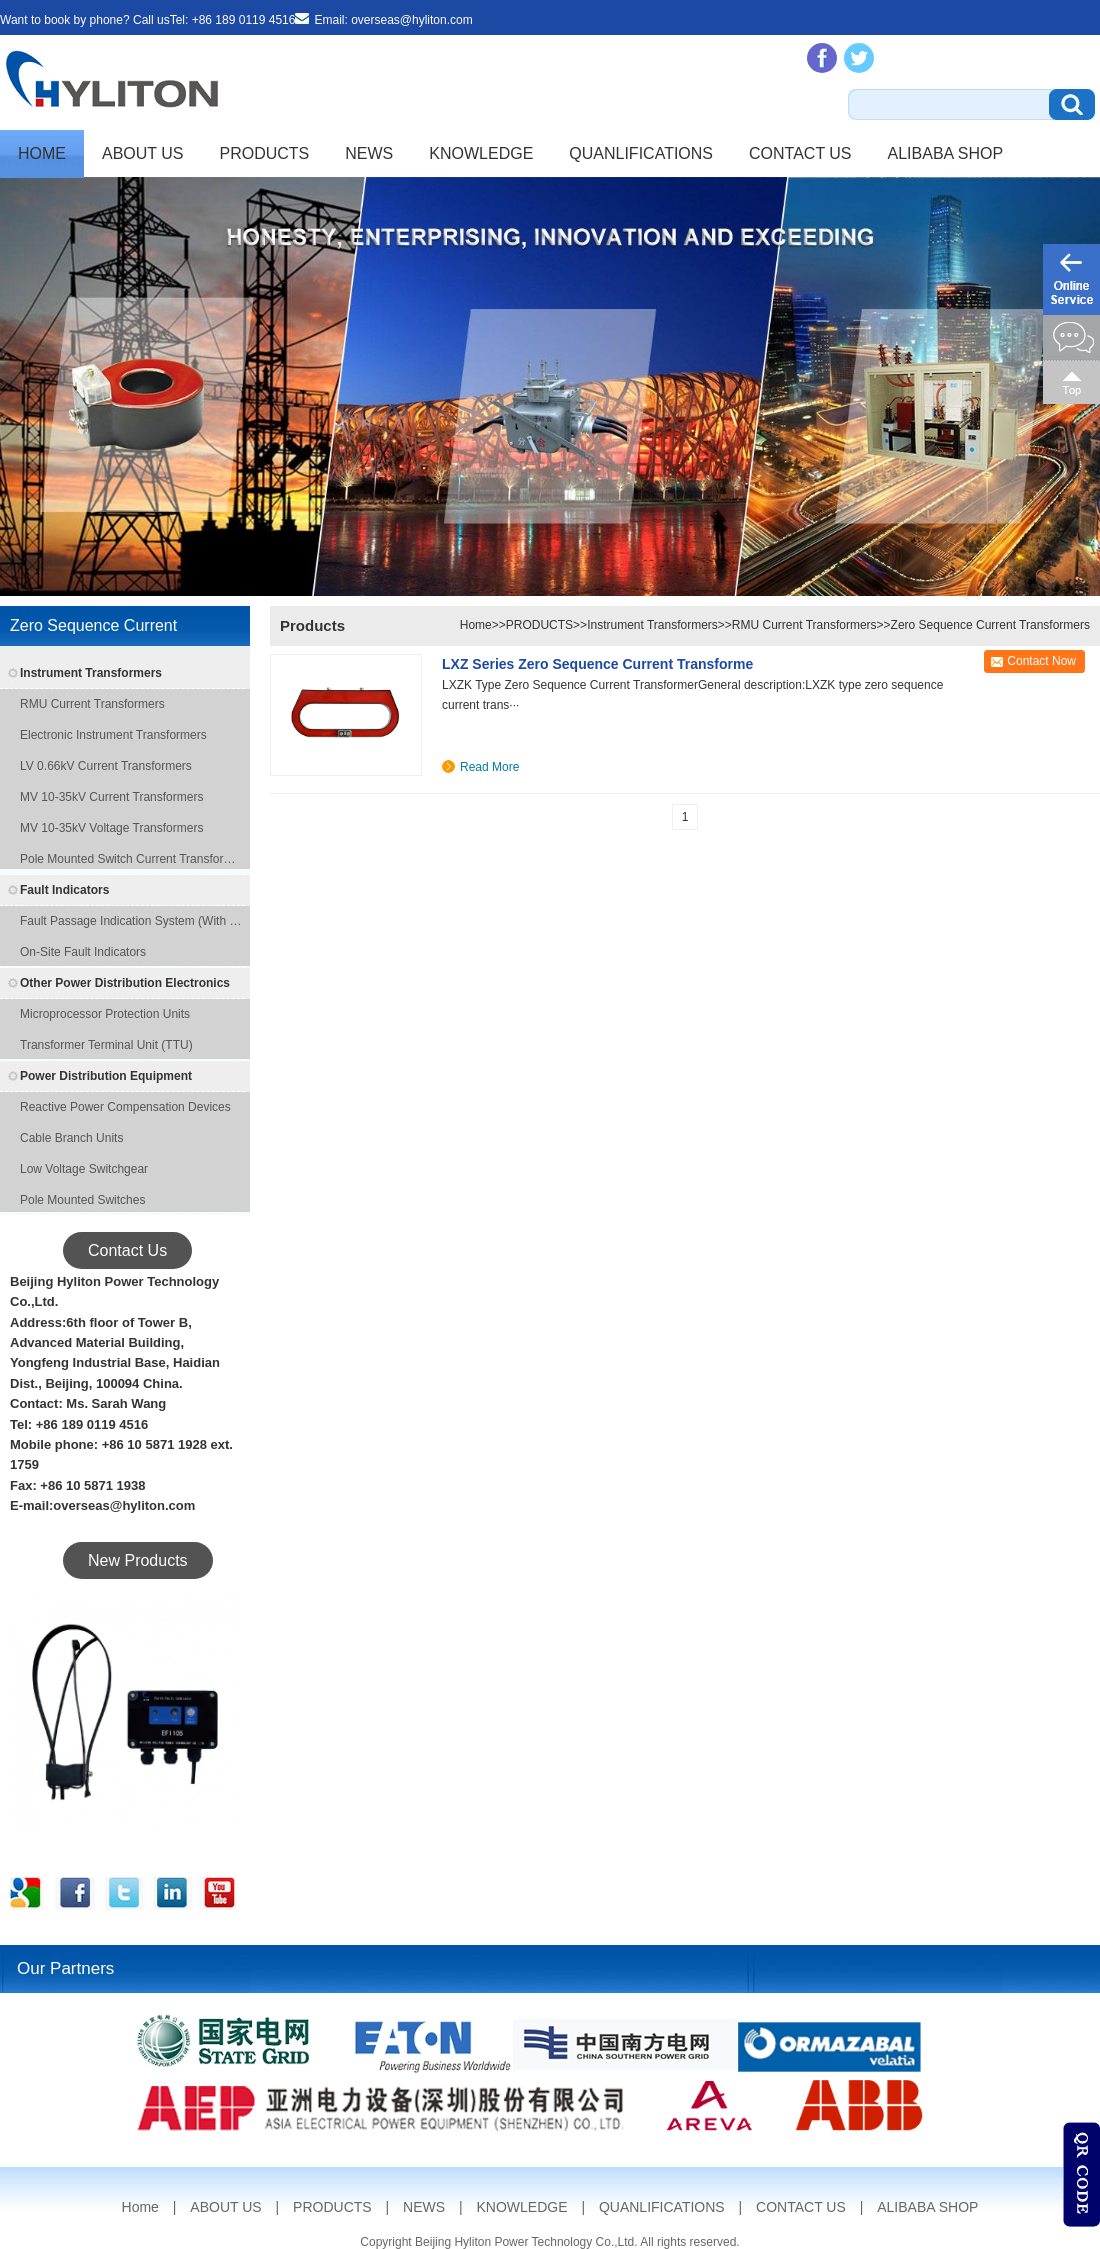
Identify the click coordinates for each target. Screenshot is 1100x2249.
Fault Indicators (64, 890)
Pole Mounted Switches (82, 1200)
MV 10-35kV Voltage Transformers (111, 828)
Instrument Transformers (91, 673)
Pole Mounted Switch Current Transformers (132, 859)
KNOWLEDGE (481, 153)
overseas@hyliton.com (412, 20)
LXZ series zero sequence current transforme (597, 664)
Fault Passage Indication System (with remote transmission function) (132, 921)
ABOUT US (143, 153)
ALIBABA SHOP (946, 153)
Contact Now (1041, 661)
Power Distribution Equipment (106, 1076)
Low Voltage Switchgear (84, 1169)
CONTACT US (800, 153)
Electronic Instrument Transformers (113, 735)
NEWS (369, 153)
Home (42, 153)
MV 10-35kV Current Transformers (111, 797)
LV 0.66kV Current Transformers (106, 766)
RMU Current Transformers (92, 704)
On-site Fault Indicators (83, 952)
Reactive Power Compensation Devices (125, 1107)
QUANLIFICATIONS (641, 153)
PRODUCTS (265, 153)
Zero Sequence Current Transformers (990, 625)
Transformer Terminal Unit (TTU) (106, 1045)
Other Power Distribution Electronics (125, 983)
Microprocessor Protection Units (105, 1014)
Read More (489, 767)
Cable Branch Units (71, 1138)
